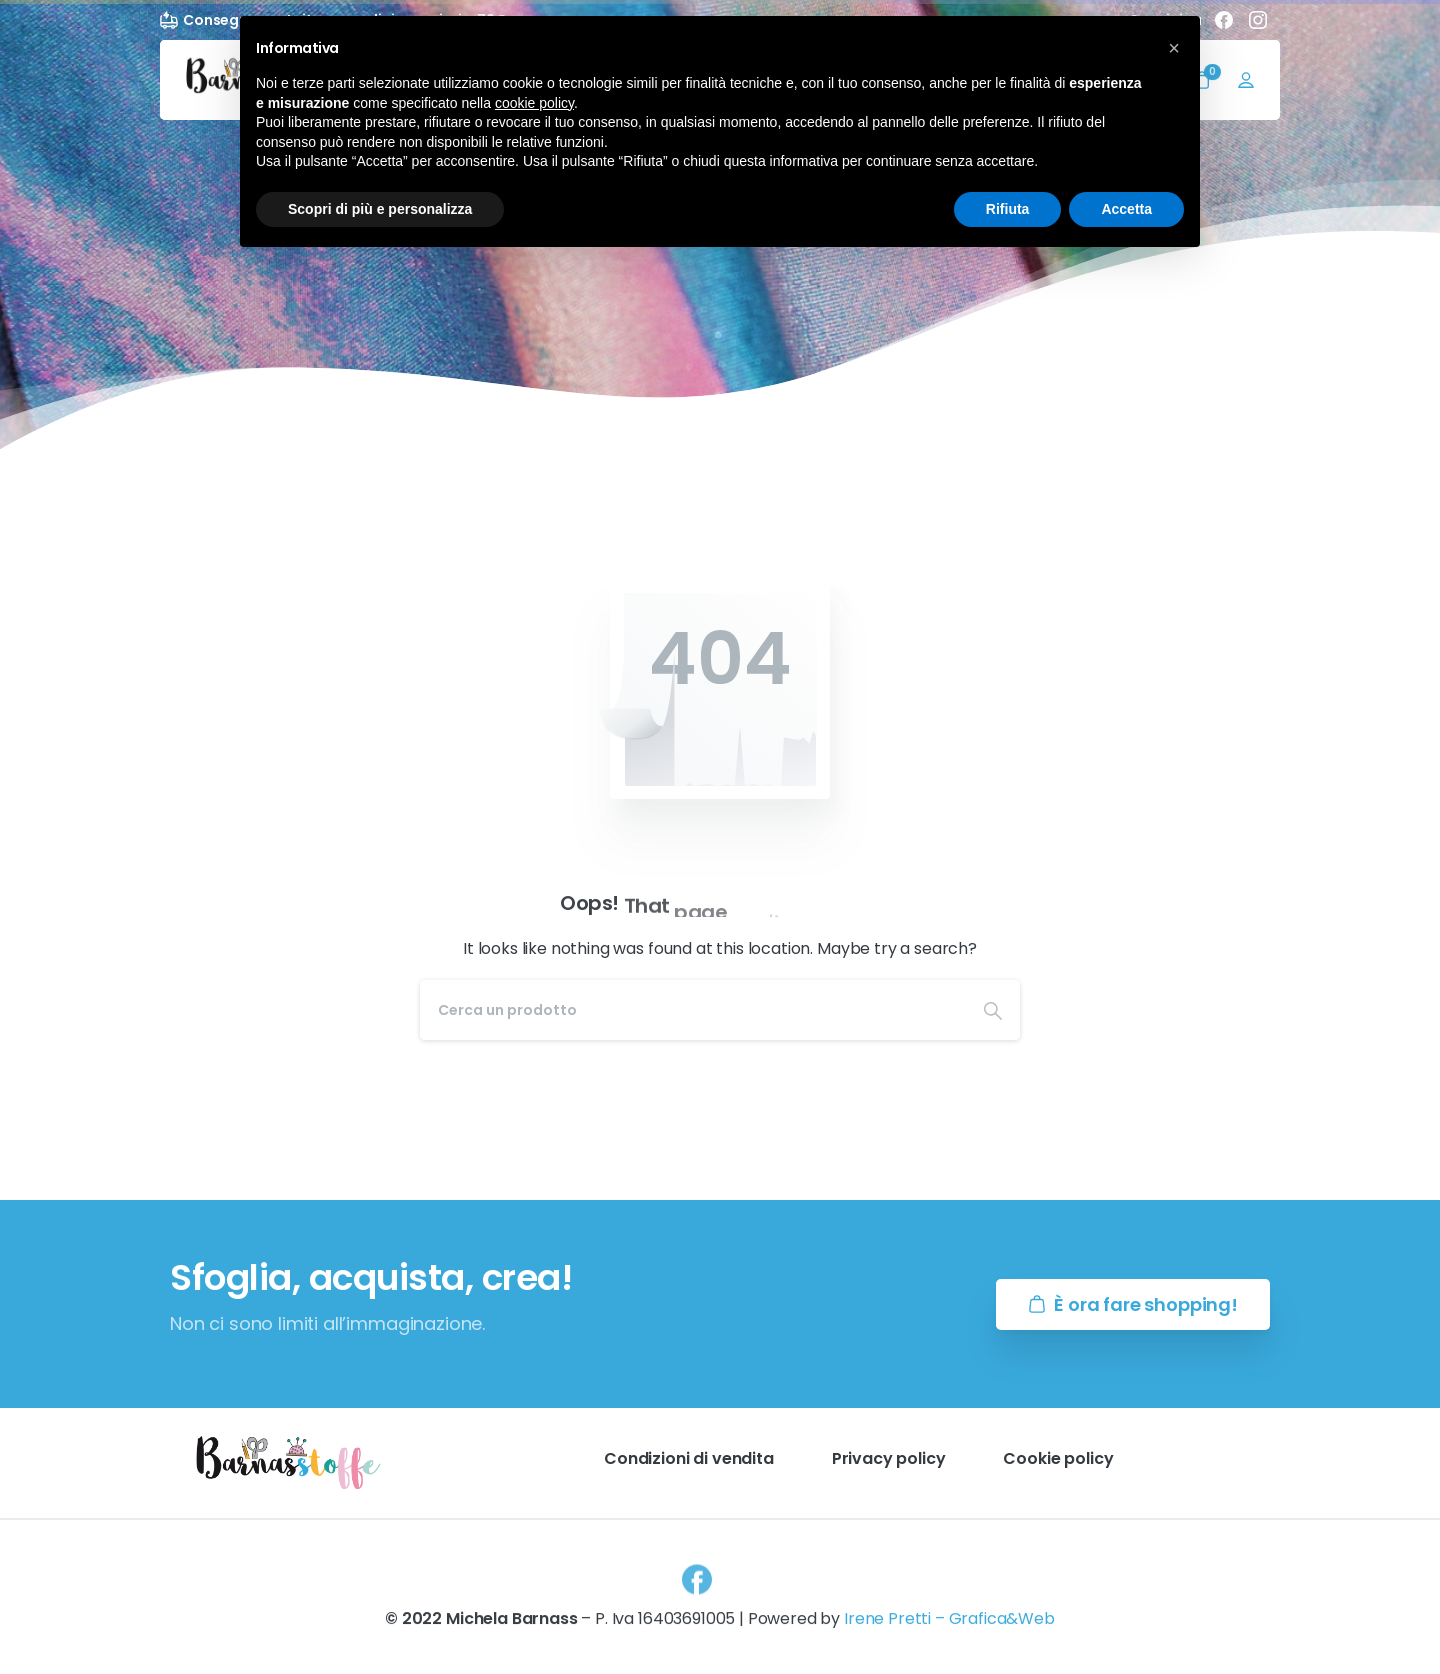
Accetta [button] (1126, 209)
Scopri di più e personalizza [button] (380, 209)
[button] (1174, 48)
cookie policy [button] (534, 103)
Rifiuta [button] (1008, 209)
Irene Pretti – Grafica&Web (949, 1627)
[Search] (693, 1010)
